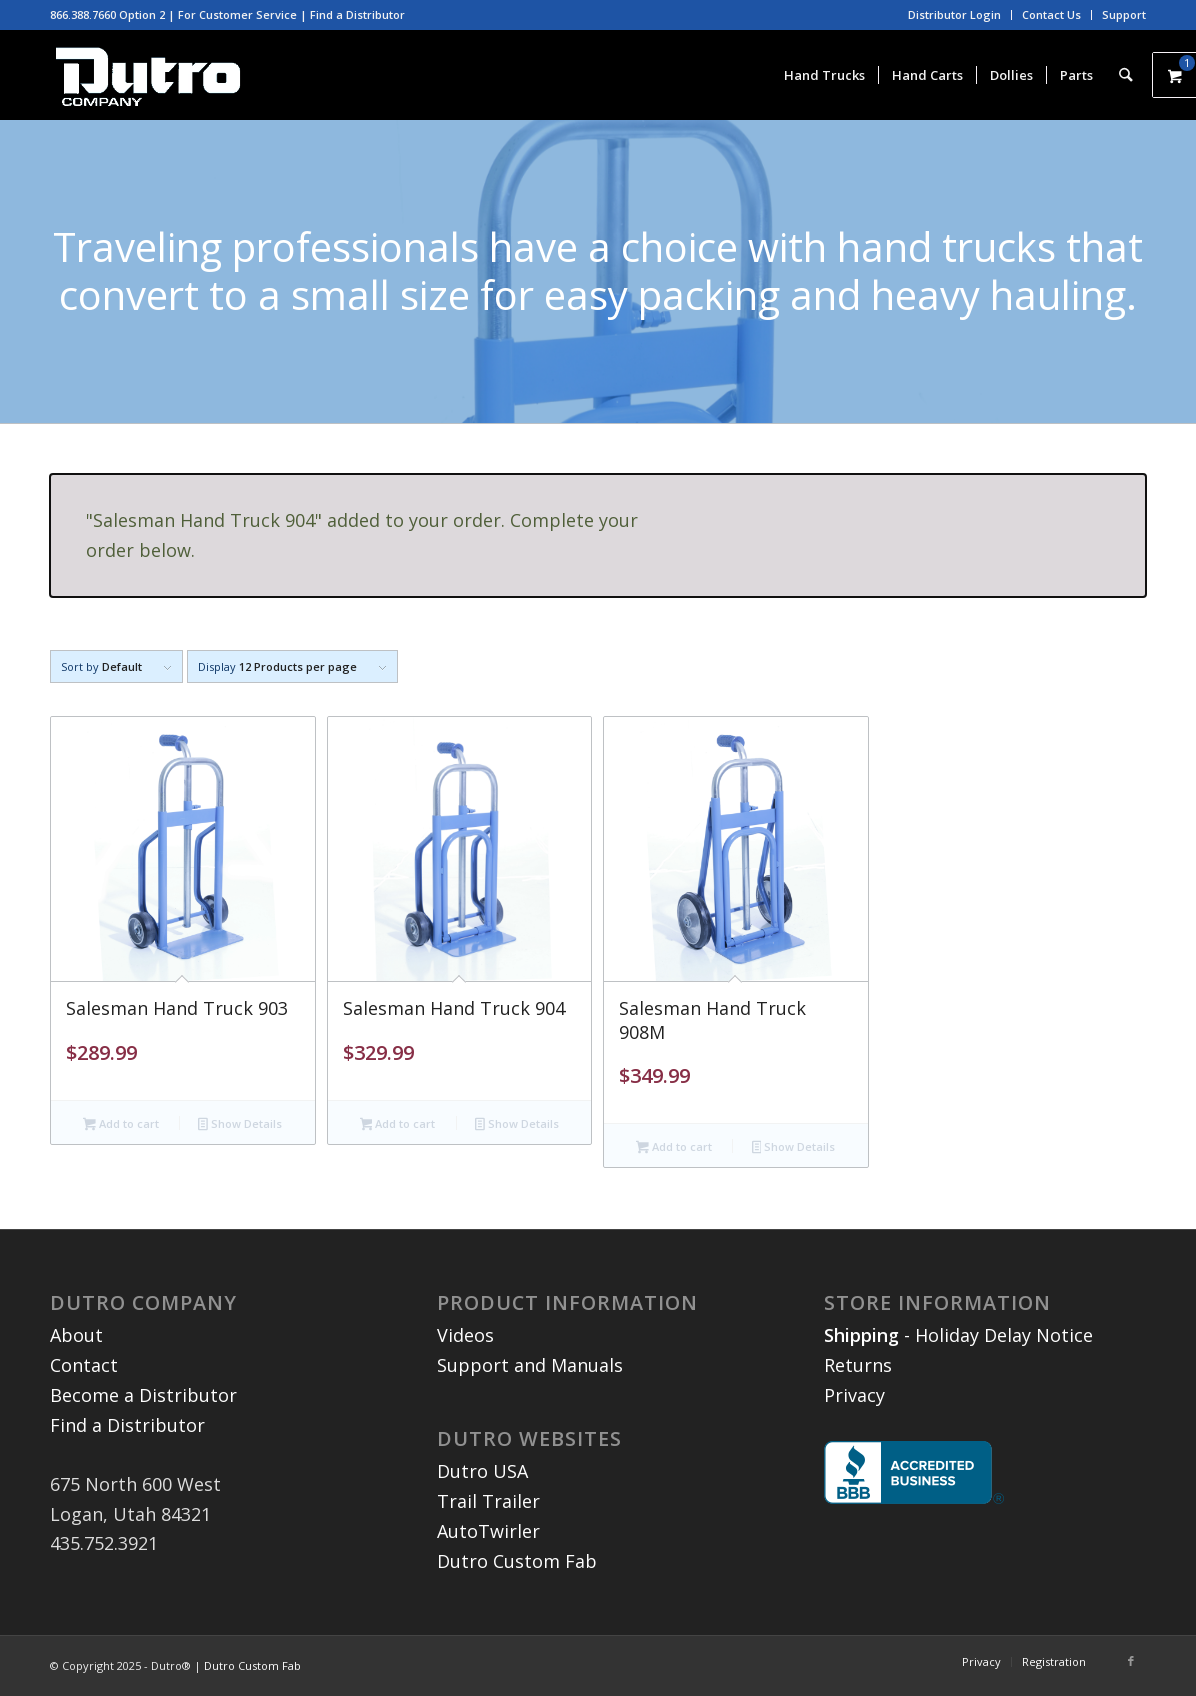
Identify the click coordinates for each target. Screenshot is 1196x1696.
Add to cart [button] (121, 1125)
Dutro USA (482, 1471)
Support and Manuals (530, 1365)
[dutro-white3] (148, 75)
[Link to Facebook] (1131, 1661)
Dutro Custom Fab (517, 1561)
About (76, 1335)
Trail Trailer (488, 1501)
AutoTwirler (488, 1531)
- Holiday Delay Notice (958, 1335)
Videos (465, 1335)
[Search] (1126, 75)
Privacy (854, 1395)
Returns (858, 1365)
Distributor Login (954, 14)
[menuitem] (955, 15)
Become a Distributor (143, 1395)
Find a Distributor (357, 14)
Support (1124, 14)
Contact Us (1051, 14)
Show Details (240, 1125)
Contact (84, 1365)
